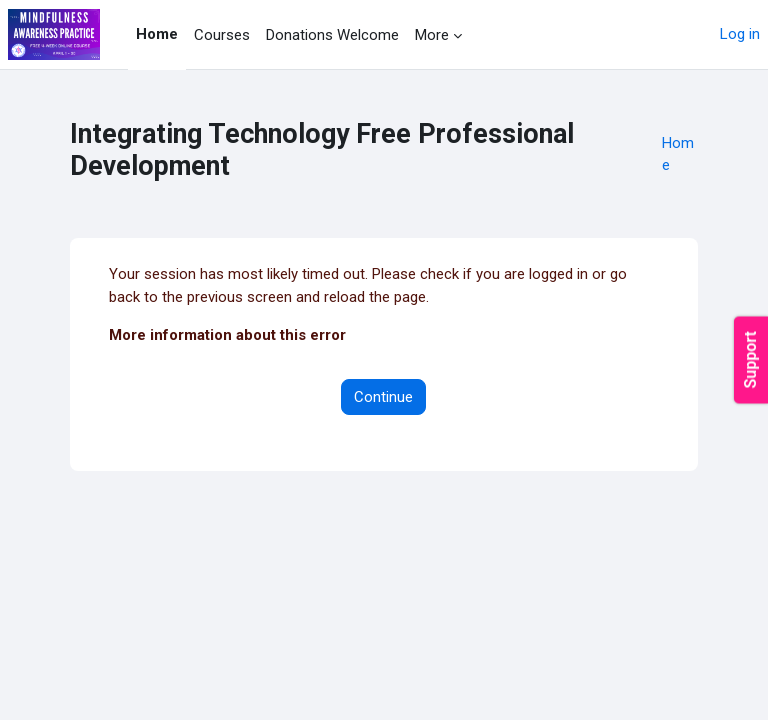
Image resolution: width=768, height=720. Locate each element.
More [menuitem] (432, 35)
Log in (740, 34)
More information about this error (227, 335)
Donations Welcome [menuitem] (332, 35)
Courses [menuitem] (222, 35)
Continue (383, 397)
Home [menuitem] (157, 34)
